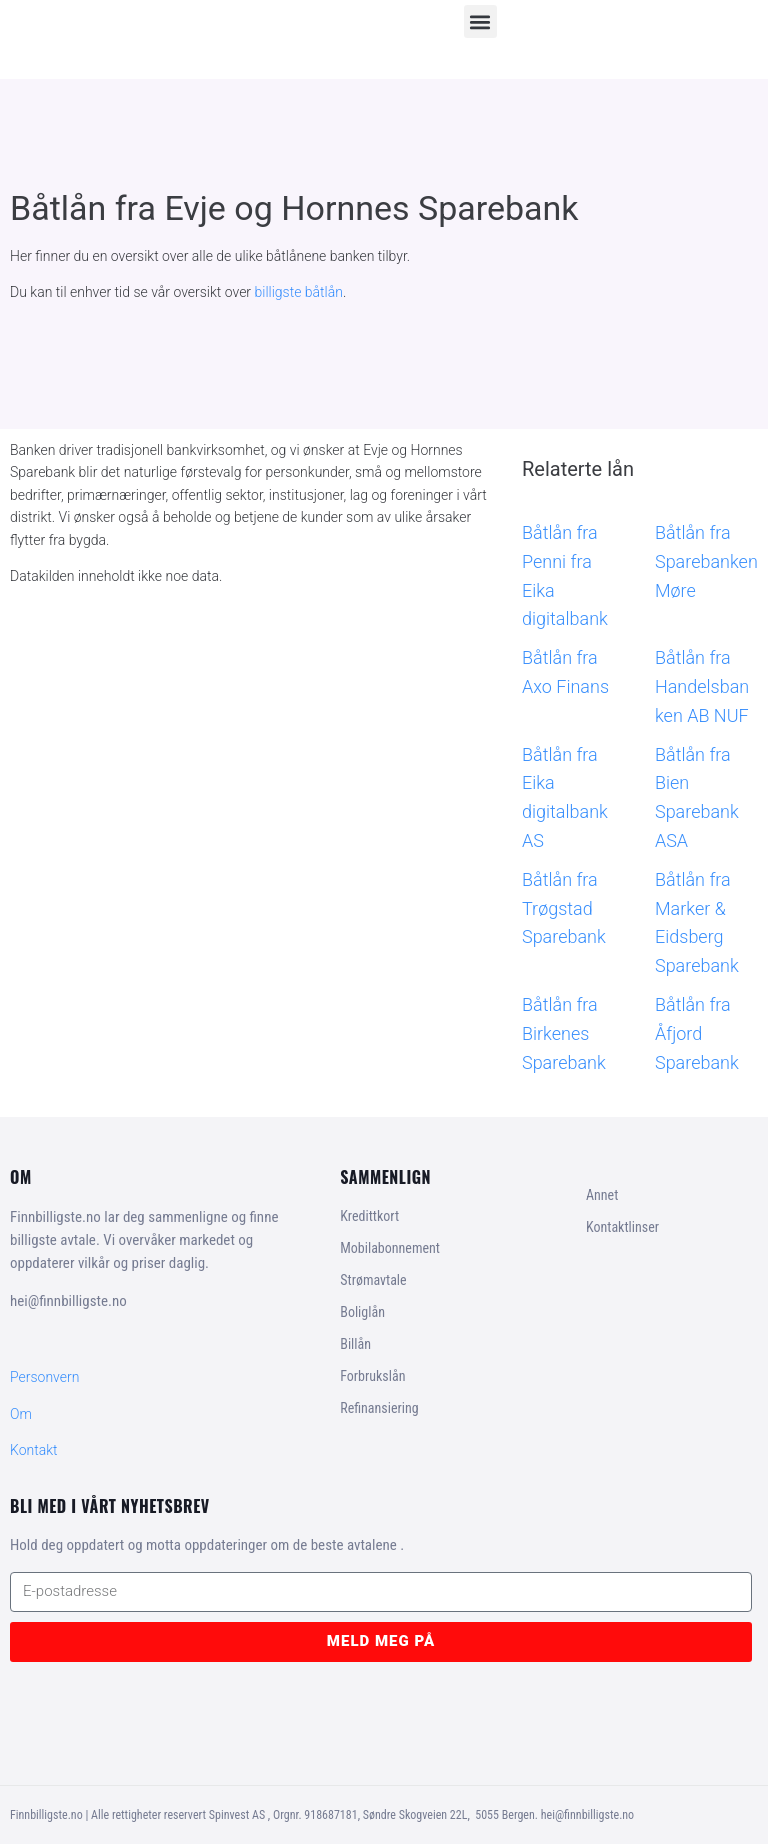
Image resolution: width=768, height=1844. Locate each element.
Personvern (44, 1377)
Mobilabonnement (390, 1248)
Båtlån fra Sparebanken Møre (706, 561)
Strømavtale (373, 1280)
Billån (355, 1344)
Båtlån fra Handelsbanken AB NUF (702, 686)
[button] (480, 21)
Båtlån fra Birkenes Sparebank (564, 1033)
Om (21, 1414)
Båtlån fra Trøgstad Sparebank (564, 908)
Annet (602, 1195)
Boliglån (362, 1312)
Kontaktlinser (622, 1227)
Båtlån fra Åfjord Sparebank (697, 1033)
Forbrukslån (372, 1376)
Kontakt (34, 1450)
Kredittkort (369, 1216)
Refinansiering (379, 1408)
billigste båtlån (299, 292)
